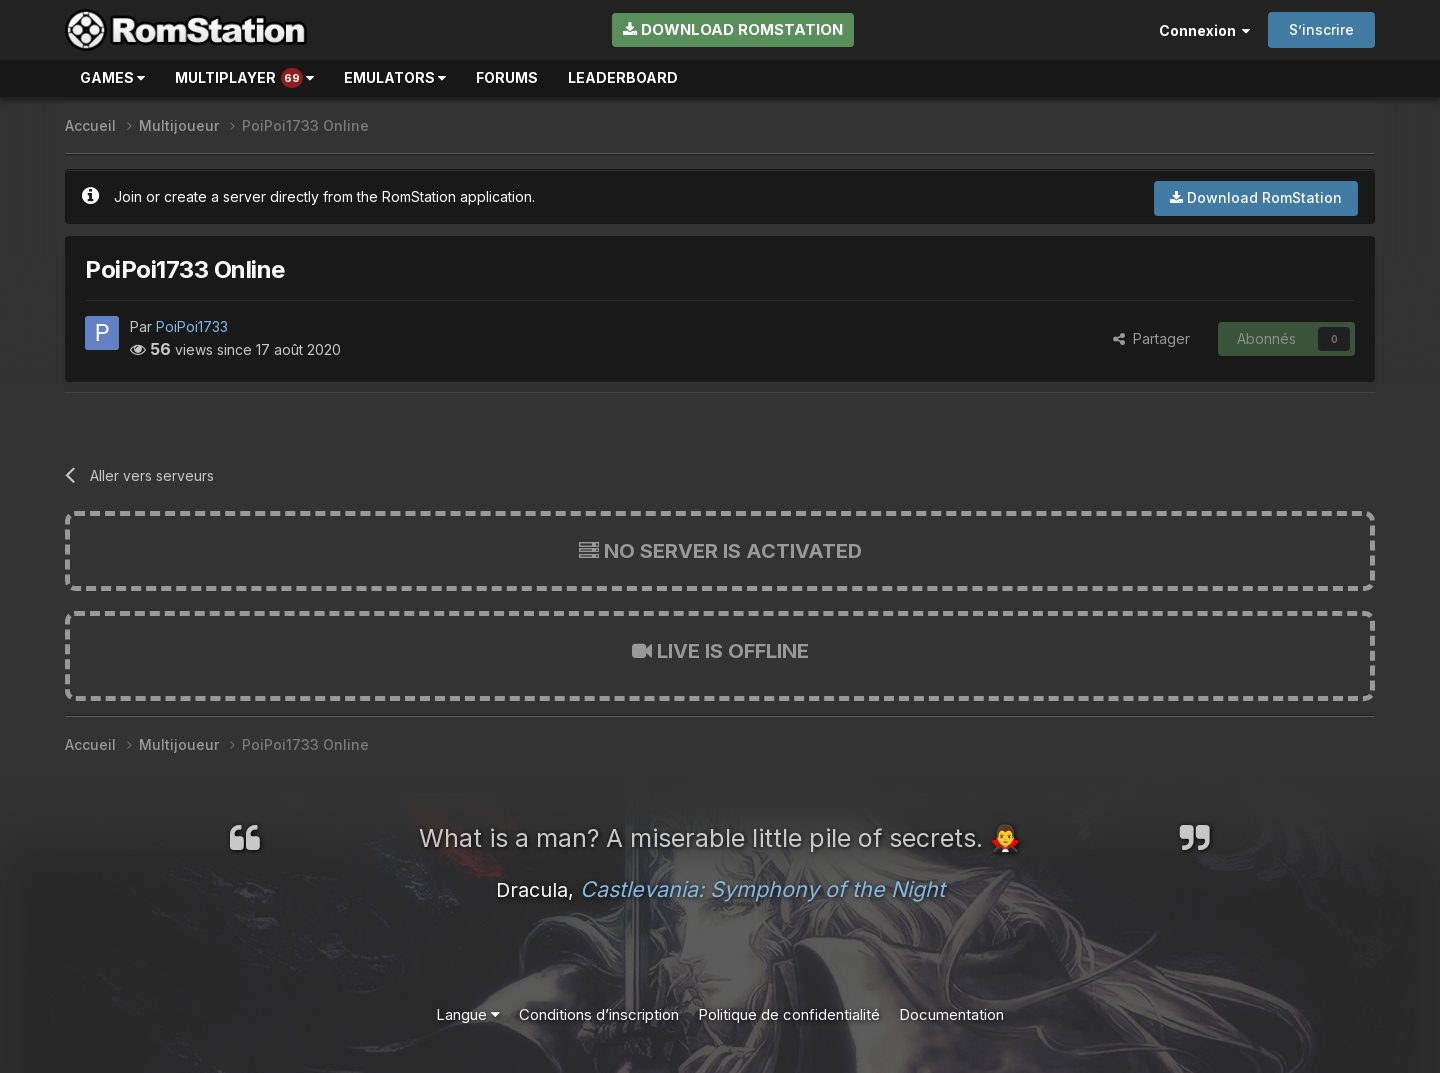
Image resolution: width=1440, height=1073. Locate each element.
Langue (468, 1014)
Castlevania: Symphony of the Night (762, 889)
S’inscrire (1321, 29)
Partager (1151, 338)
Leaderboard (623, 77)
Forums (507, 77)
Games (112, 77)
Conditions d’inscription (599, 1014)
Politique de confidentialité (789, 1014)
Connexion (1204, 30)
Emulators (395, 77)
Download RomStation (733, 29)
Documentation (951, 1014)
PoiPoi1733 (192, 326)
